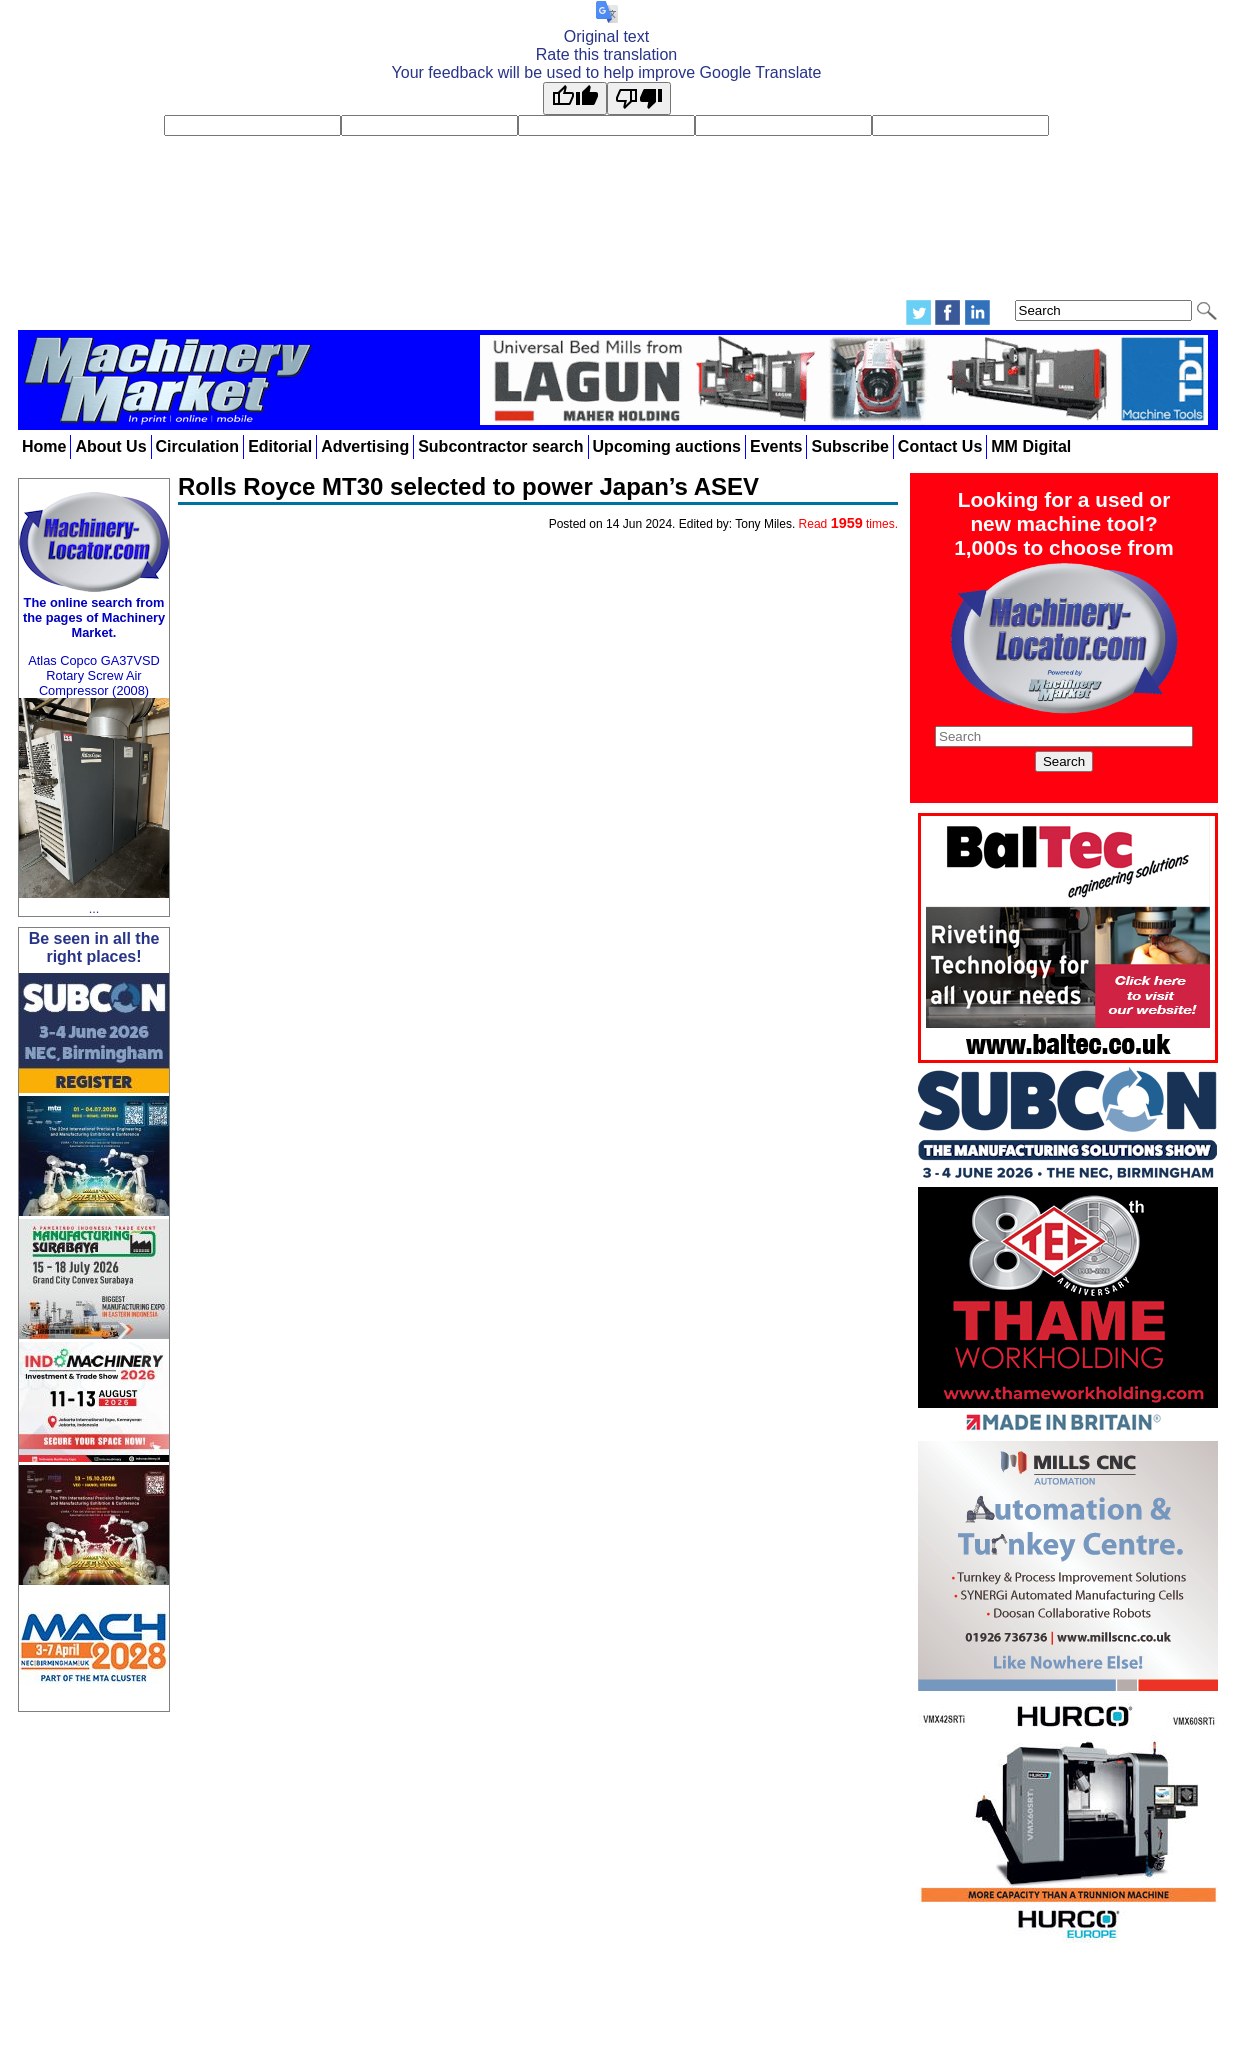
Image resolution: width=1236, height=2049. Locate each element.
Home (44, 446)
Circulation (198, 446)
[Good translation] (575, 98)
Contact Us (940, 446)
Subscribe (849, 446)
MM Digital (1031, 446)
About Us (110, 446)
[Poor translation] (639, 98)
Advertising (365, 446)
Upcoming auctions (667, 446)
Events (776, 446)
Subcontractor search (500, 446)
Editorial (280, 446)
